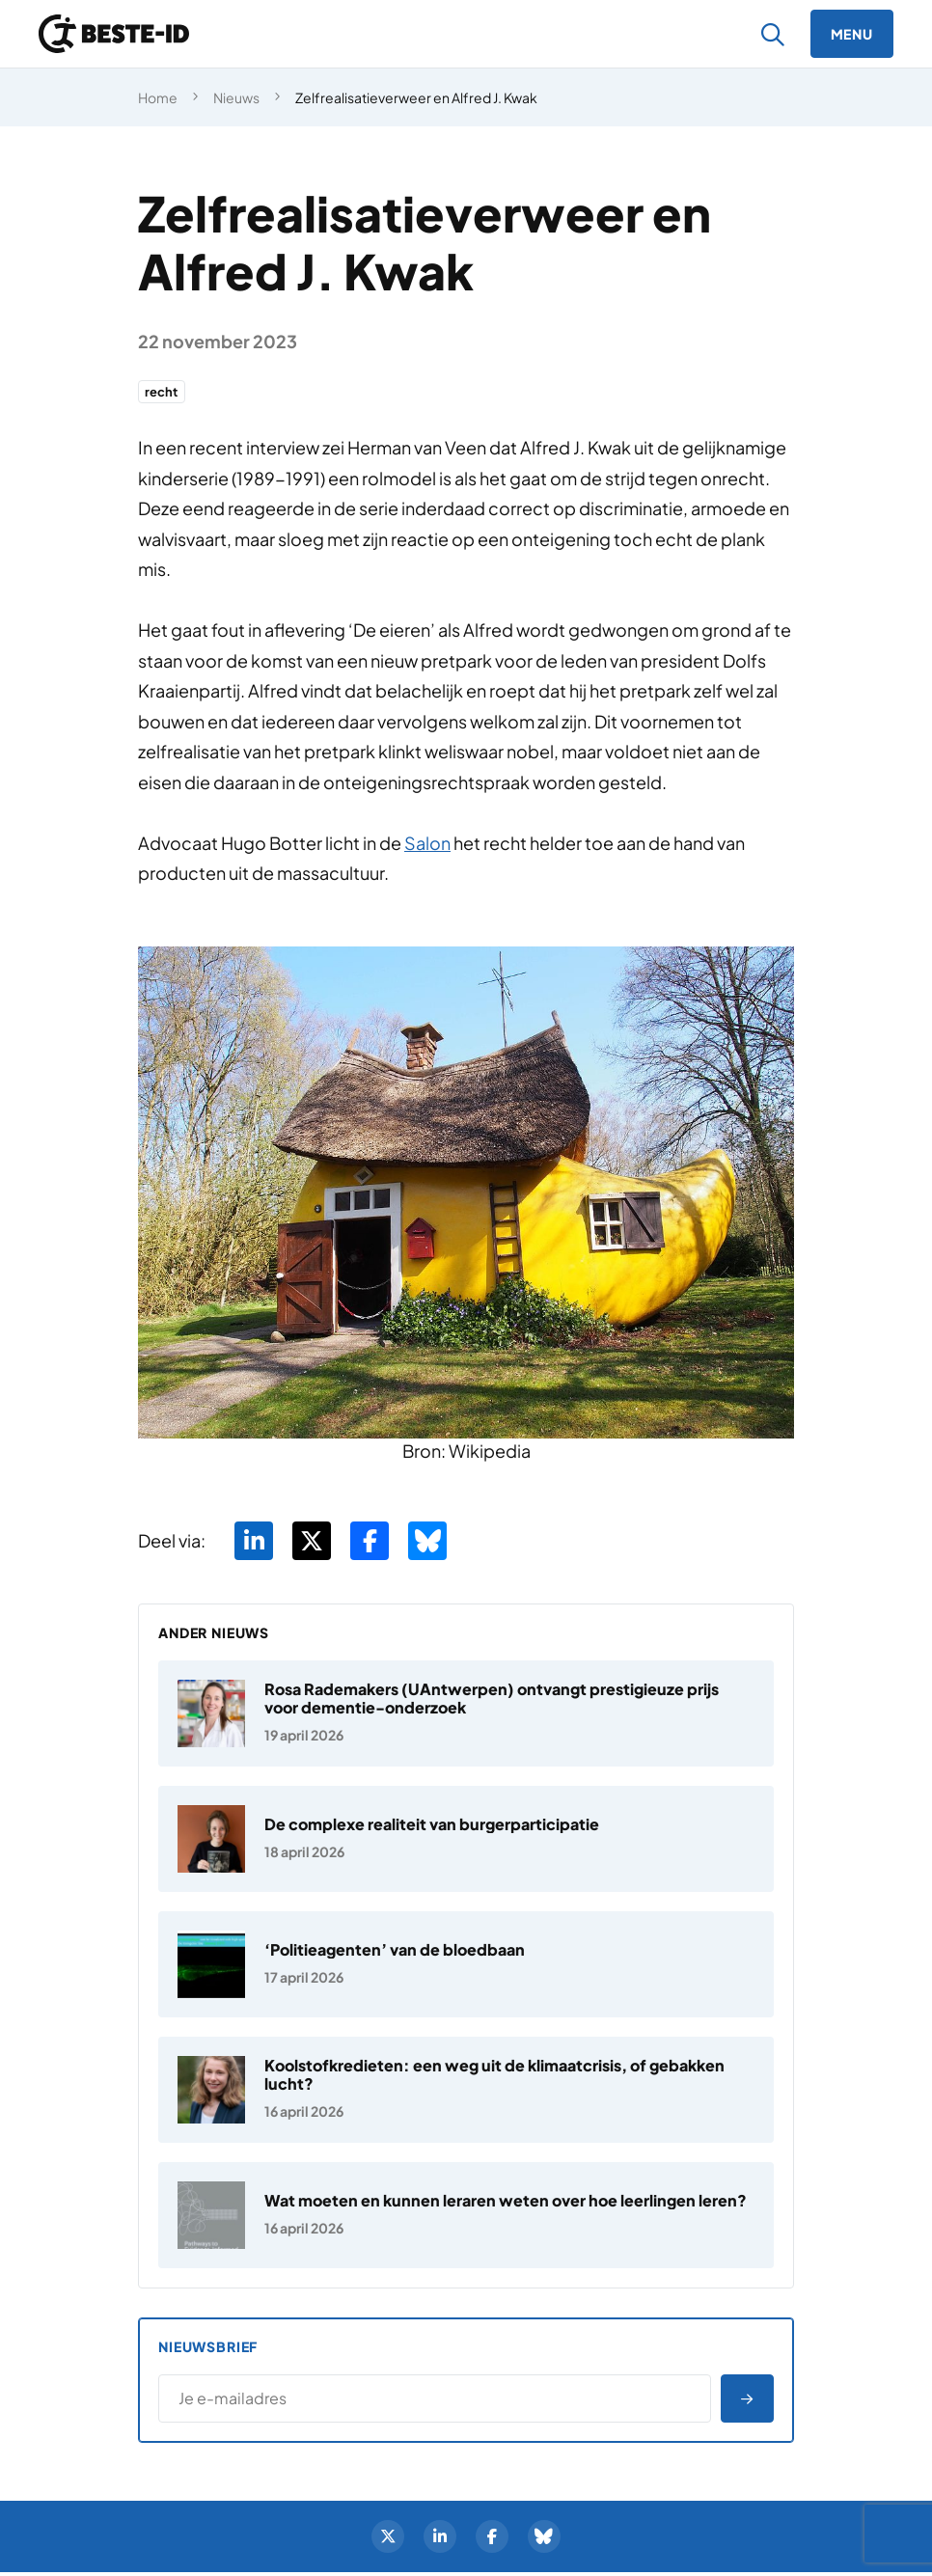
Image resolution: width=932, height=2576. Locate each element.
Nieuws (236, 97)
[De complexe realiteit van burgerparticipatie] (466, 1841)
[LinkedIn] (439, 2539)
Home (158, 97)
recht (163, 392)
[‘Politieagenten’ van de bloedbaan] (466, 1966)
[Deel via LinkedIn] (253, 1542)
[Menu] (851, 34)
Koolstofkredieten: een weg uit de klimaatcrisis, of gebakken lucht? (494, 2076)
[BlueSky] (547, 2539)
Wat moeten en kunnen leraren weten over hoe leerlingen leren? (505, 2202)
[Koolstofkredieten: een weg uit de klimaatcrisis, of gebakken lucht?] (466, 2092)
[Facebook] (493, 2539)
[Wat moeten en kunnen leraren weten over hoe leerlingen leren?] (466, 2217)
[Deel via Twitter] (311, 1542)
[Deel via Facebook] (369, 1542)
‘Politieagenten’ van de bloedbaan (394, 1951)
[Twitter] (385, 2539)
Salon (427, 845)
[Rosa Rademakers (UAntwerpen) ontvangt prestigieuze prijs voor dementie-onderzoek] (466, 1715)
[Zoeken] (773, 34)
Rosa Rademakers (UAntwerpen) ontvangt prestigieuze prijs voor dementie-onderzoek (491, 1700)
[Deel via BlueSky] (427, 1542)
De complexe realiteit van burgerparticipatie (431, 1826)
